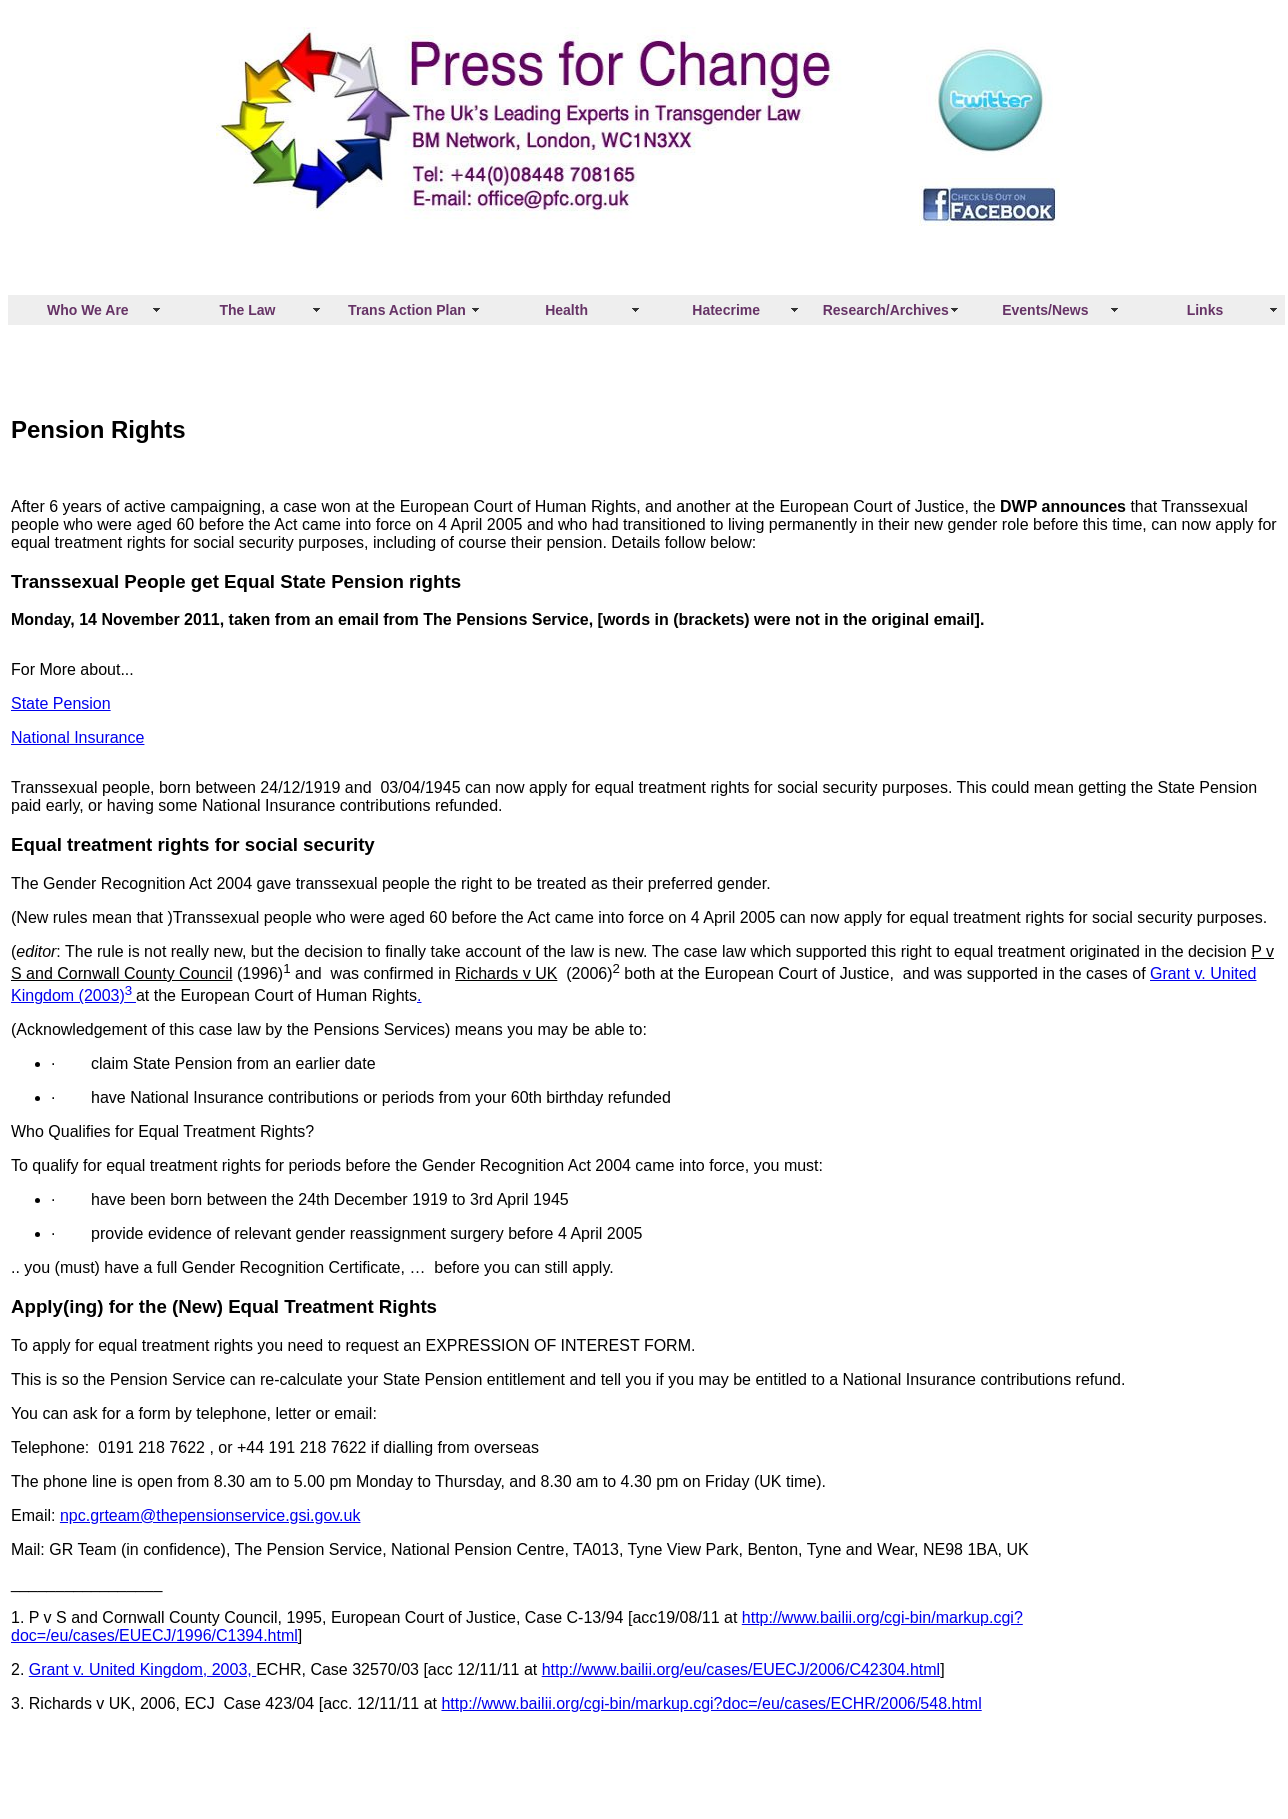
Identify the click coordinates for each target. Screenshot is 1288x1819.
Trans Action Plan (407, 310)
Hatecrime (726, 310)
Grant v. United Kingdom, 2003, (142, 1669)
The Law (247, 310)
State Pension (61, 703)
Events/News (1045, 310)
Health (566, 310)
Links (1205, 310)
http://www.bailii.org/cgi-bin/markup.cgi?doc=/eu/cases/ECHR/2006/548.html (711, 1703)
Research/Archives (886, 310)
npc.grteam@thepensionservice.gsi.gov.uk (210, 1515)
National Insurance (77, 737)
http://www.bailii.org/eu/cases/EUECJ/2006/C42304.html (741, 1669)
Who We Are (88, 310)
